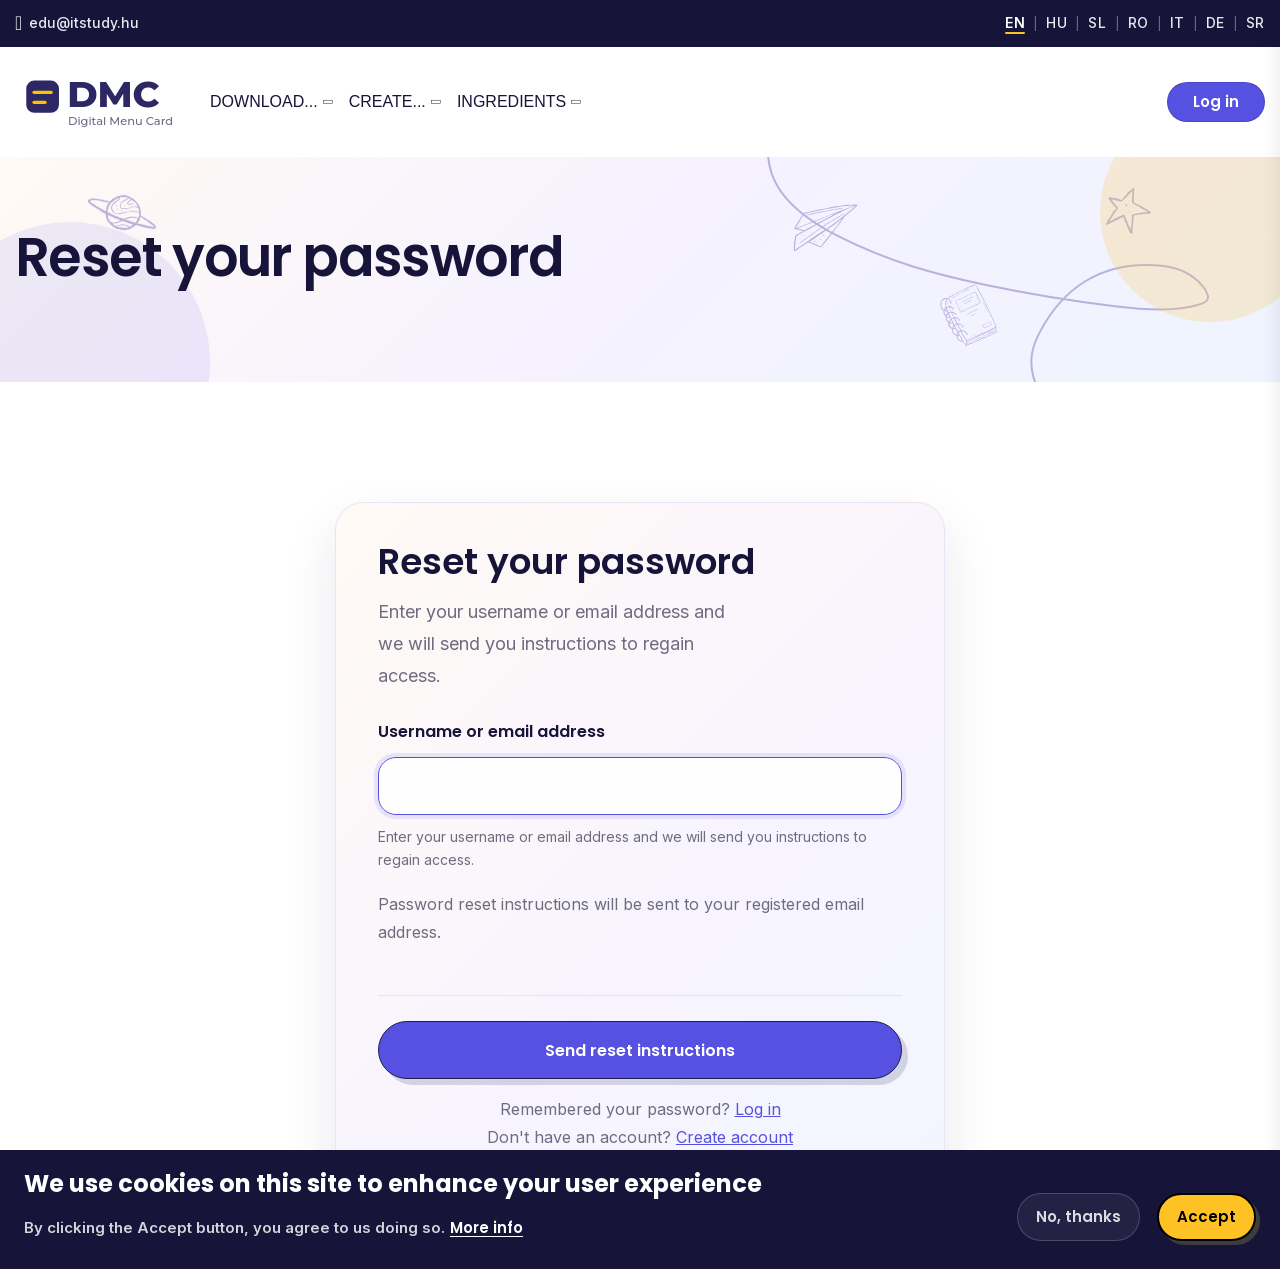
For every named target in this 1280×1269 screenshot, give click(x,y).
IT (1177, 22)
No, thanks (1078, 1216)
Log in (1216, 101)
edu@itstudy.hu (84, 22)
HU (1056, 22)
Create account (734, 1137)
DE (1215, 22)
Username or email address (491, 732)
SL (1097, 22)
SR (1255, 22)
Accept (1206, 1216)
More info (486, 1227)
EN (1015, 22)
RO (1138, 22)
